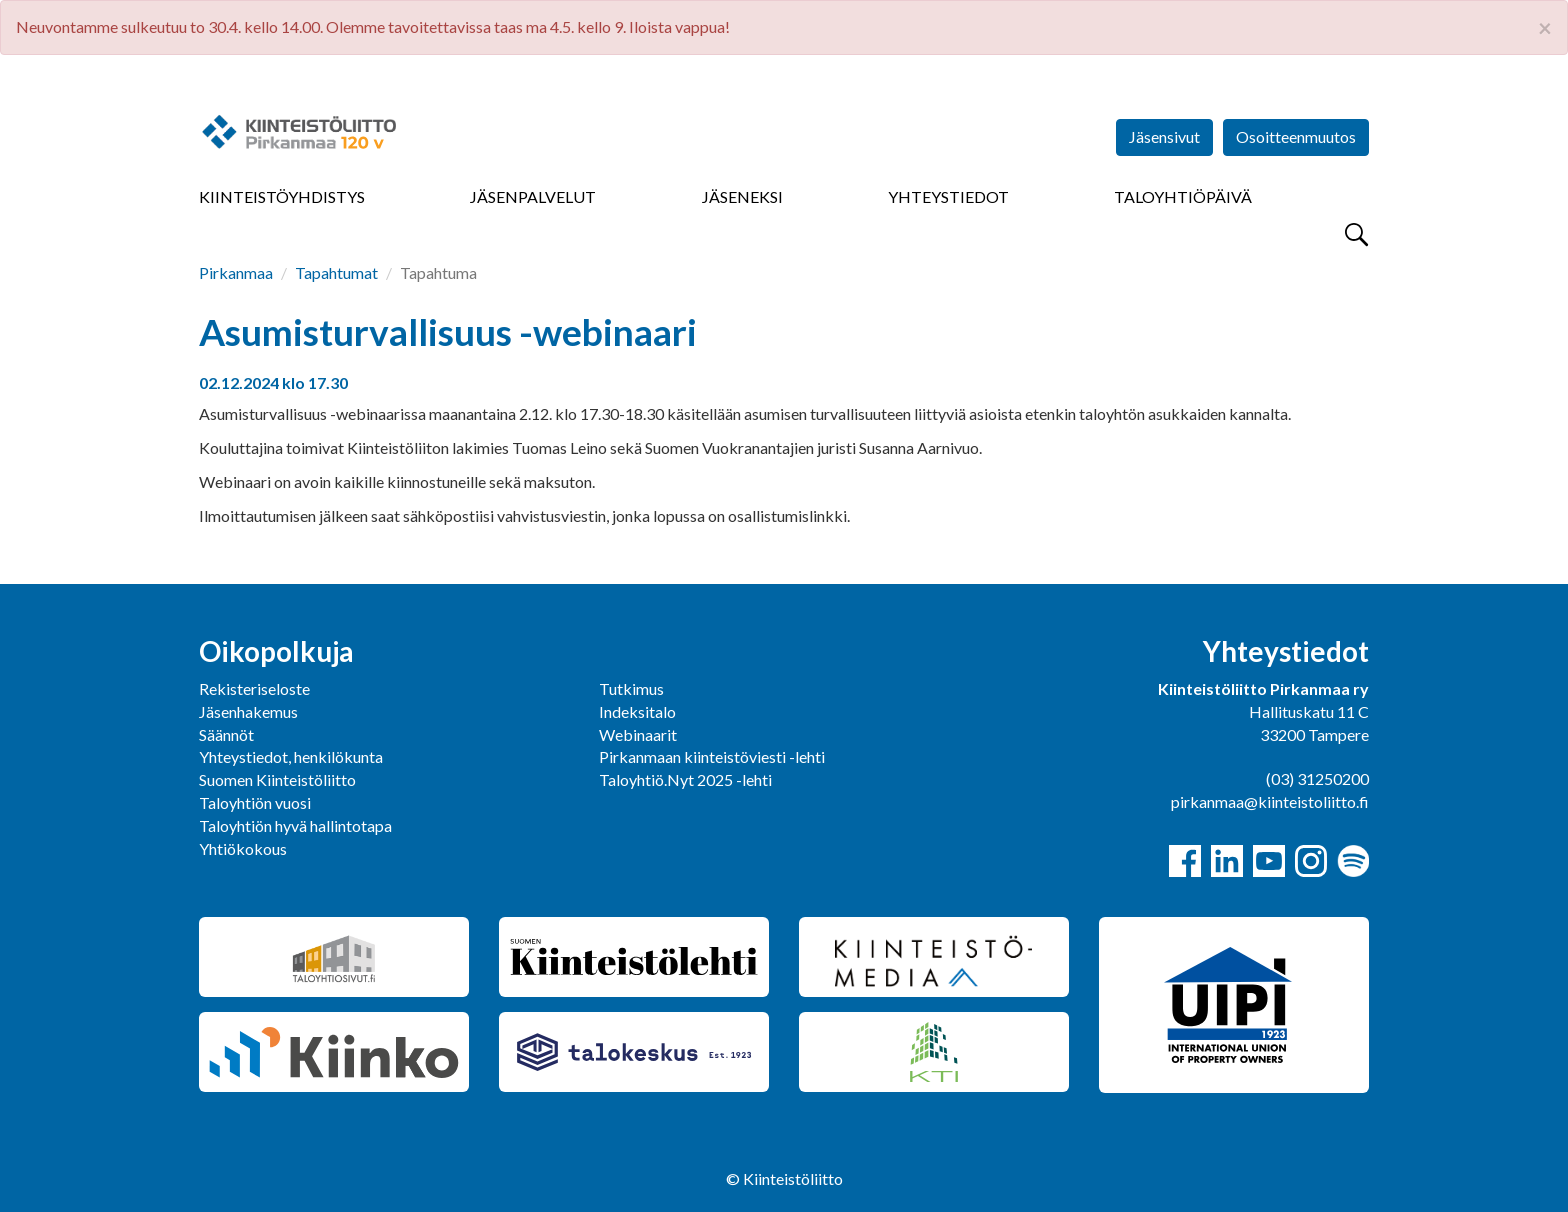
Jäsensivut (1164, 136)
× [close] (1545, 28)
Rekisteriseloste (254, 688)
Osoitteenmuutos (1296, 136)
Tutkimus (631, 688)
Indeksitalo (637, 711)
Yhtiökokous (243, 848)
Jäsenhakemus (248, 711)
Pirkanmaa (236, 272)
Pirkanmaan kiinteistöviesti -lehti (712, 756)
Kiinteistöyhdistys (282, 196)
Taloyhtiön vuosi (255, 802)
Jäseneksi (742, 196)
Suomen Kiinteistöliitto (277, 779)
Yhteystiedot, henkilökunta (291, 756)
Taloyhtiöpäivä (1183, 196)
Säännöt (226, 734)
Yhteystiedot (948, 196)
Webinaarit (638, 734)
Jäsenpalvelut (533, 196)
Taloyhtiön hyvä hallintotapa (295, 825)
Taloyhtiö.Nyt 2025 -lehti (687, 779)
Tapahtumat (336, 272)
